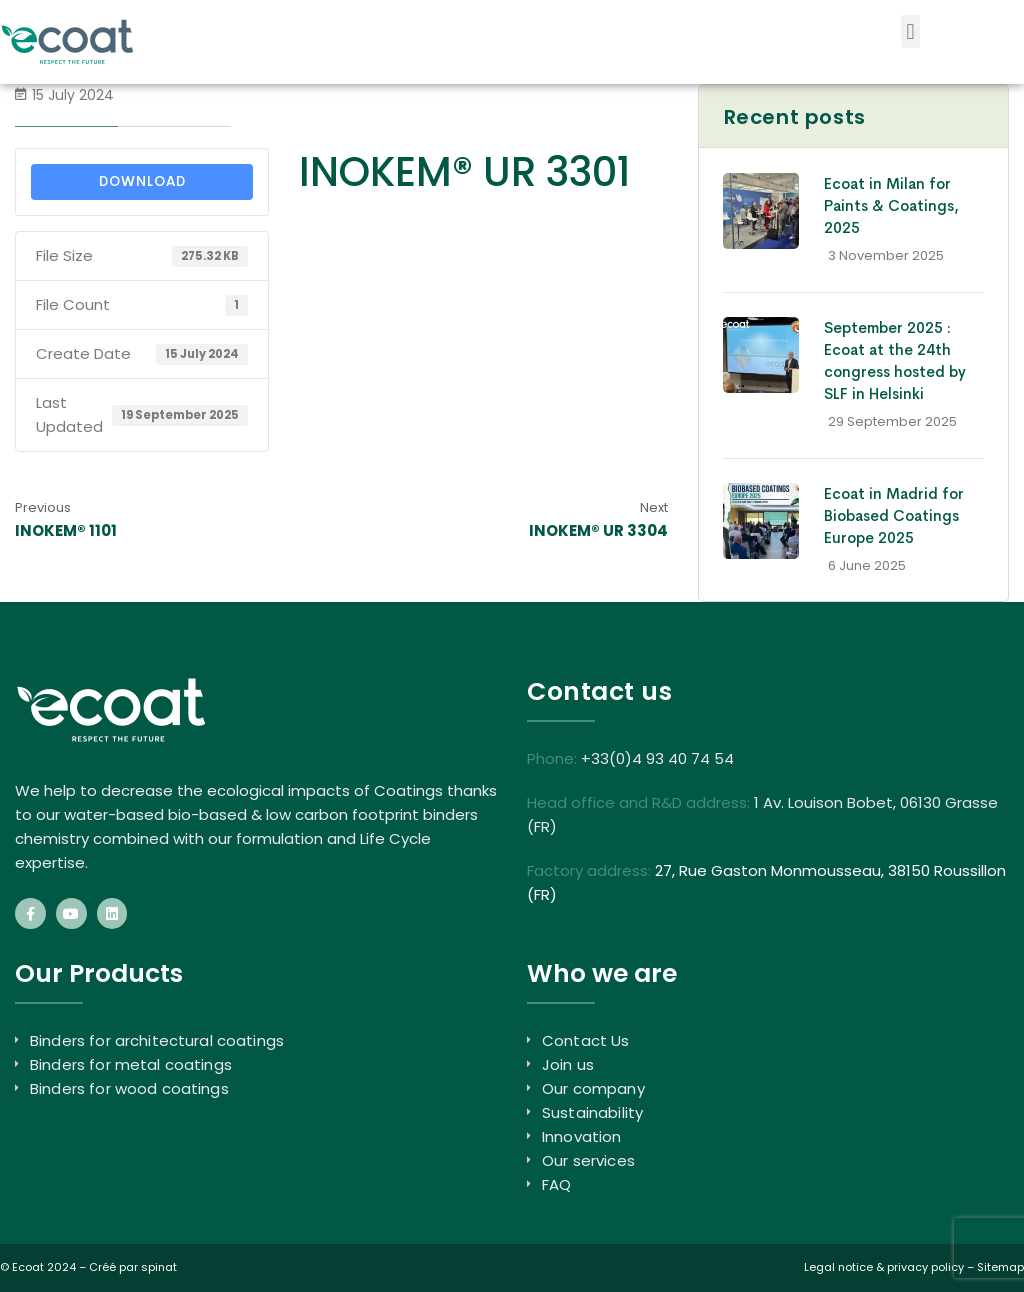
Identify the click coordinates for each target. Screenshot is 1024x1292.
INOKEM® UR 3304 (598, 530)
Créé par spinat (133, 1267)
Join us (568, 1064)
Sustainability (592, 1112)
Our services (588, 1160)
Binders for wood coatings (129, 1088)
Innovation (582, 1136)
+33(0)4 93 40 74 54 (657, 758)
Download (142, 181)
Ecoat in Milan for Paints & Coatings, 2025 (891, 205)
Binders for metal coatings (131, 1064)
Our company (593, 1088)
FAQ (556, 1184)
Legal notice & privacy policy (884, 1267)
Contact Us (586, 1040)
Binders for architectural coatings (157, 1040)
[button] (910, 31)
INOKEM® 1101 (66, 530)
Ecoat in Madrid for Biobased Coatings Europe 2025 (894, 515)
